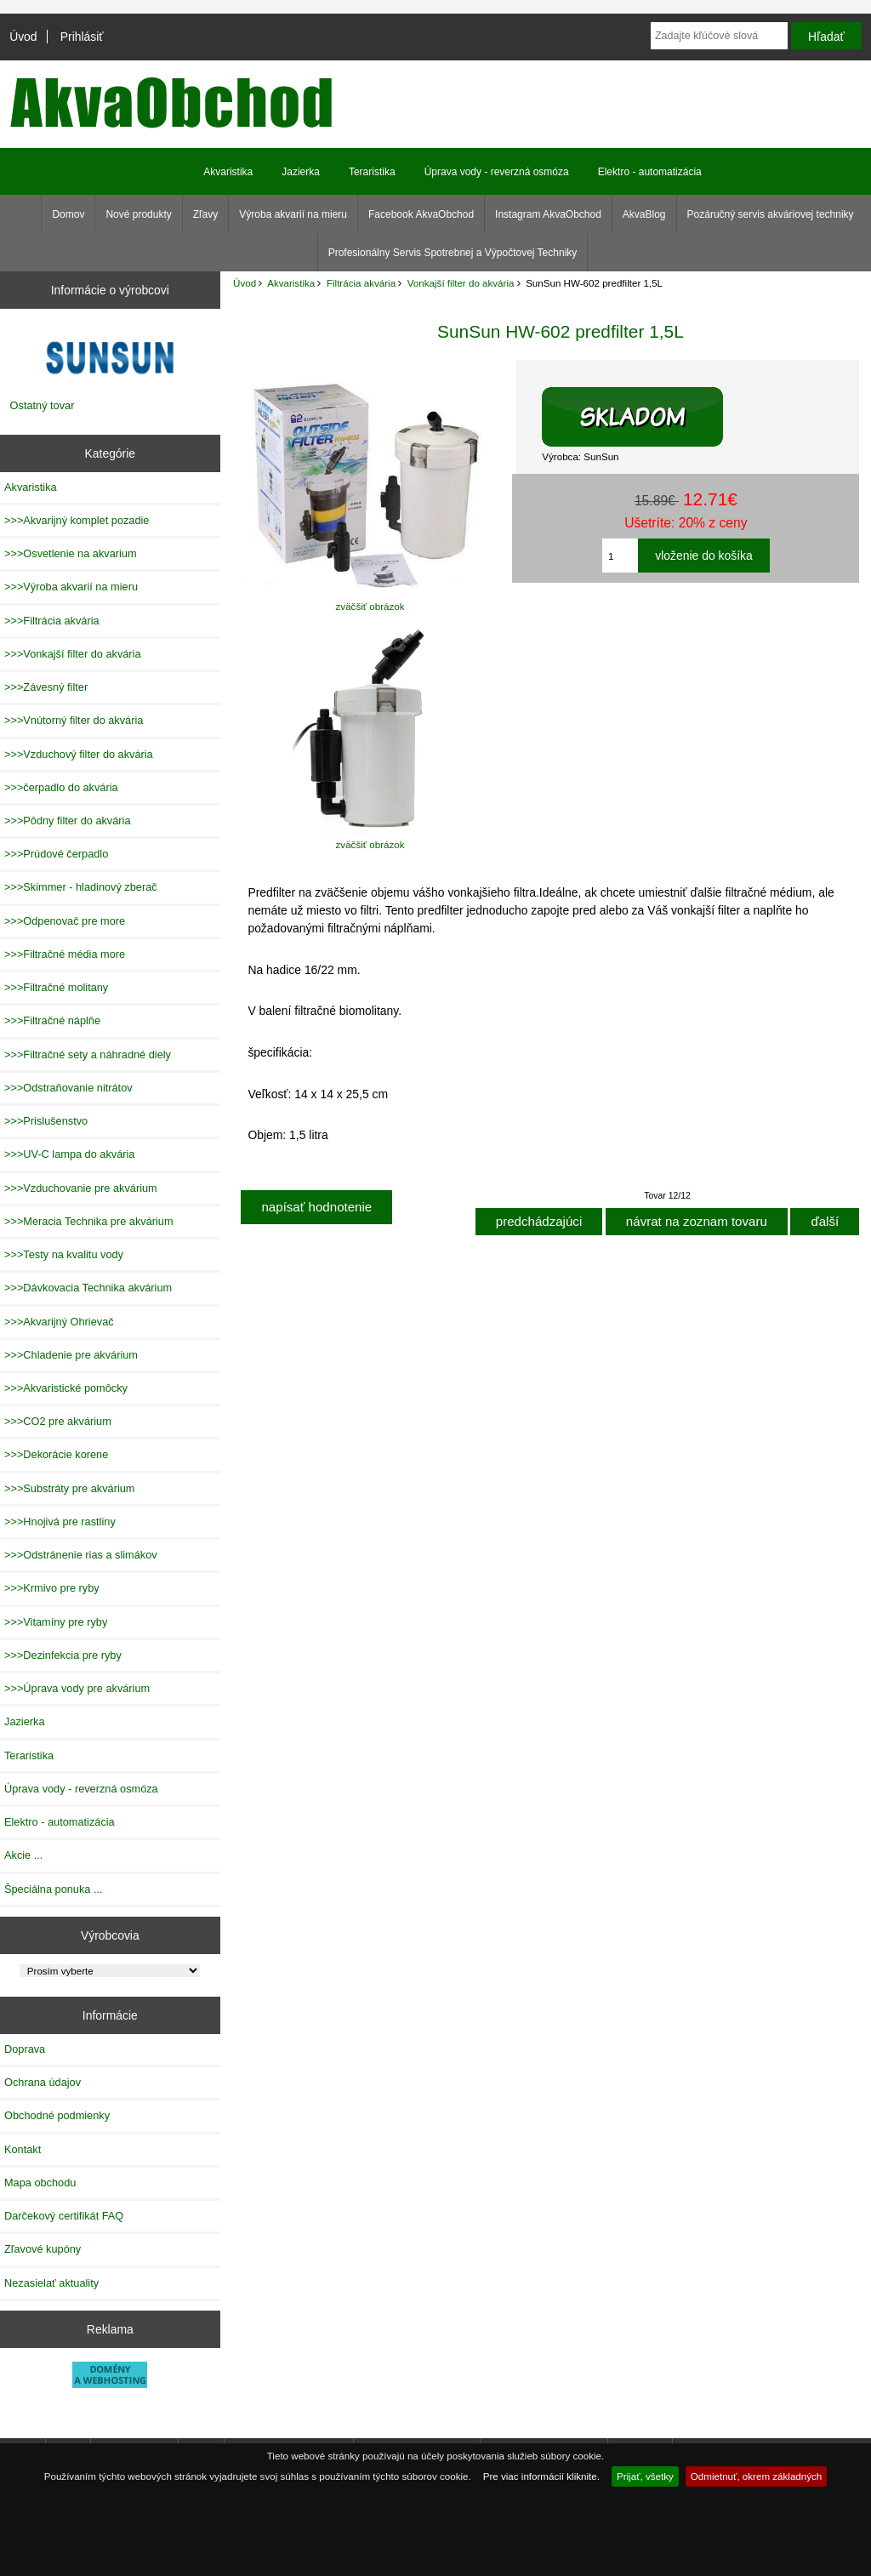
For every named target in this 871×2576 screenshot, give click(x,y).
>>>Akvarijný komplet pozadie (76, 520)
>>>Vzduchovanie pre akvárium (80, 1188)
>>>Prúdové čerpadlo (56, 853)
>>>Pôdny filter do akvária (67, 820)
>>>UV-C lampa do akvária (69, 1154)
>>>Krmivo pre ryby (52, 1588)
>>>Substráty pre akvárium (69, 1488)
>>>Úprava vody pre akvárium (77, 1688)
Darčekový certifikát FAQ (63, 2215)
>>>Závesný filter (46, 687)
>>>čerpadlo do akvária (61, 787)
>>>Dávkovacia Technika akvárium (88, 1287)
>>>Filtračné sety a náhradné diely (87, 1054)
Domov (68, 214)
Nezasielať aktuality (51, 2283)
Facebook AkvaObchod (421, 214)
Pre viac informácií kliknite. (541, 2476)
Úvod (23, 36)
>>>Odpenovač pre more (64, 921)
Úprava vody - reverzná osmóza (496, 172)
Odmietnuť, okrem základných (757, 2476)
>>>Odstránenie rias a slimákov (80, 1554)
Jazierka (301, 172)
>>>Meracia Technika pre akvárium (89, 1221)
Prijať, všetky (645, 2476)
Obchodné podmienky (57, 2115)
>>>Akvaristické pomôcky (66, 1388)
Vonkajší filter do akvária (461, 282)
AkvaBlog (644, 214)
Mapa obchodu (40, 2182)
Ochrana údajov (42, 2082)
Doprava (24, 2049)
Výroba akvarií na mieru (293, 214)
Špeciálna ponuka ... (53, 1889)
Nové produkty (138, 214)
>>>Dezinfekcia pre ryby (63, 1655)
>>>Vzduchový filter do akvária (78, 754)
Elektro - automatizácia (650, 172)
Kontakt (22, 2149)
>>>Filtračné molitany (56, 987)
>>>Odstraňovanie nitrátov (68, 1087)
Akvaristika (291, 282)
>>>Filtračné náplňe (52, 1020)
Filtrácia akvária (361, 282)
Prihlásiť (82, 36)
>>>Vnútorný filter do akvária (73, 720)
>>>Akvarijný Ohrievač (59, 1321)
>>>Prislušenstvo (46, 1120)
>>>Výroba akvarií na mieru (71, 586)
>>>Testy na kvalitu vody (63, 1254)
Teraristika (372, 172)
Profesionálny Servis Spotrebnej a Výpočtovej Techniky (453, 253)
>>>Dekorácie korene (56, 1454)
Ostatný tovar (42, 405)
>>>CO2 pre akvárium (57, 1421)
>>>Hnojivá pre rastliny (60, 1521)
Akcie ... (23, 1855)
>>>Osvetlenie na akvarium (70, 553)
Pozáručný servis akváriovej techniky (770, 214)
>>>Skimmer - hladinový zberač (80, 887)
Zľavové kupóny (42, 2249)
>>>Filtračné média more (64, 954)
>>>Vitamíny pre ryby (55, 1622)
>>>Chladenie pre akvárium (71, 1354)
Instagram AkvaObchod (548, 214)
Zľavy (206, 214)
